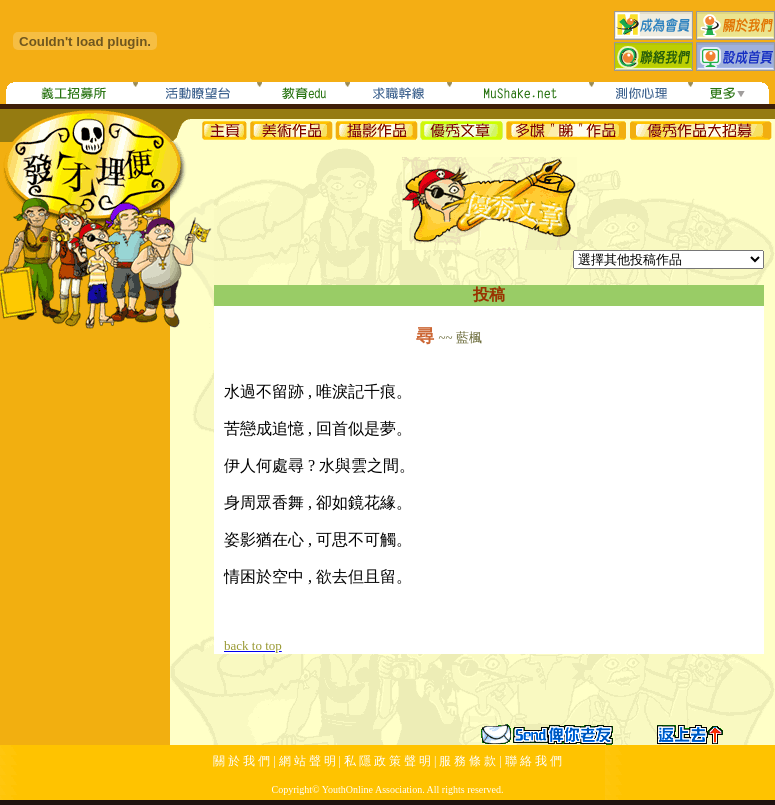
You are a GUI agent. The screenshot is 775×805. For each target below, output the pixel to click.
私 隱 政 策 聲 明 (387, 761)
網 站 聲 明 (307, 761)
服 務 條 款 (467, 761)
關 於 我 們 (241, 761)
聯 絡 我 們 (533, 761)
